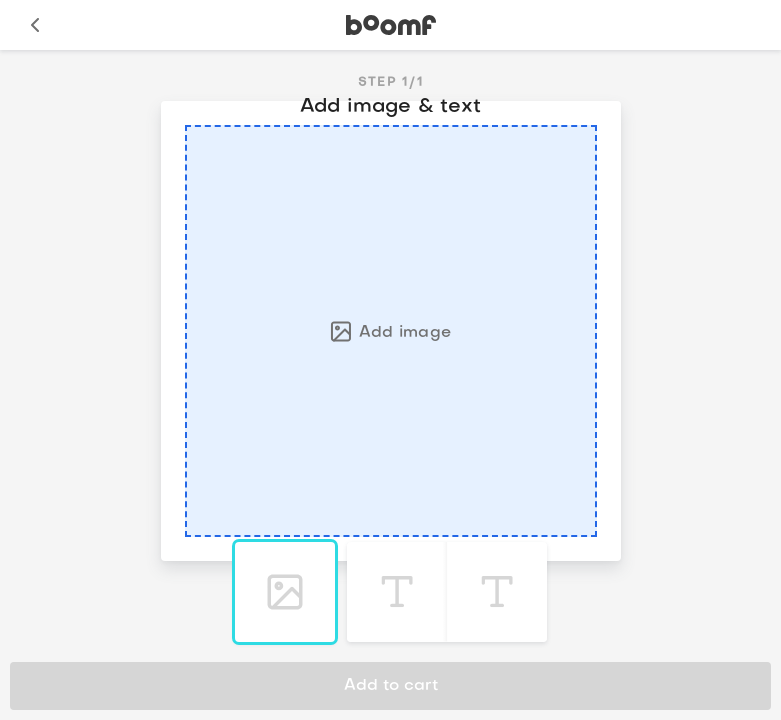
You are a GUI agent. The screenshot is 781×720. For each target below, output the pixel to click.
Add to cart (391, 686)
